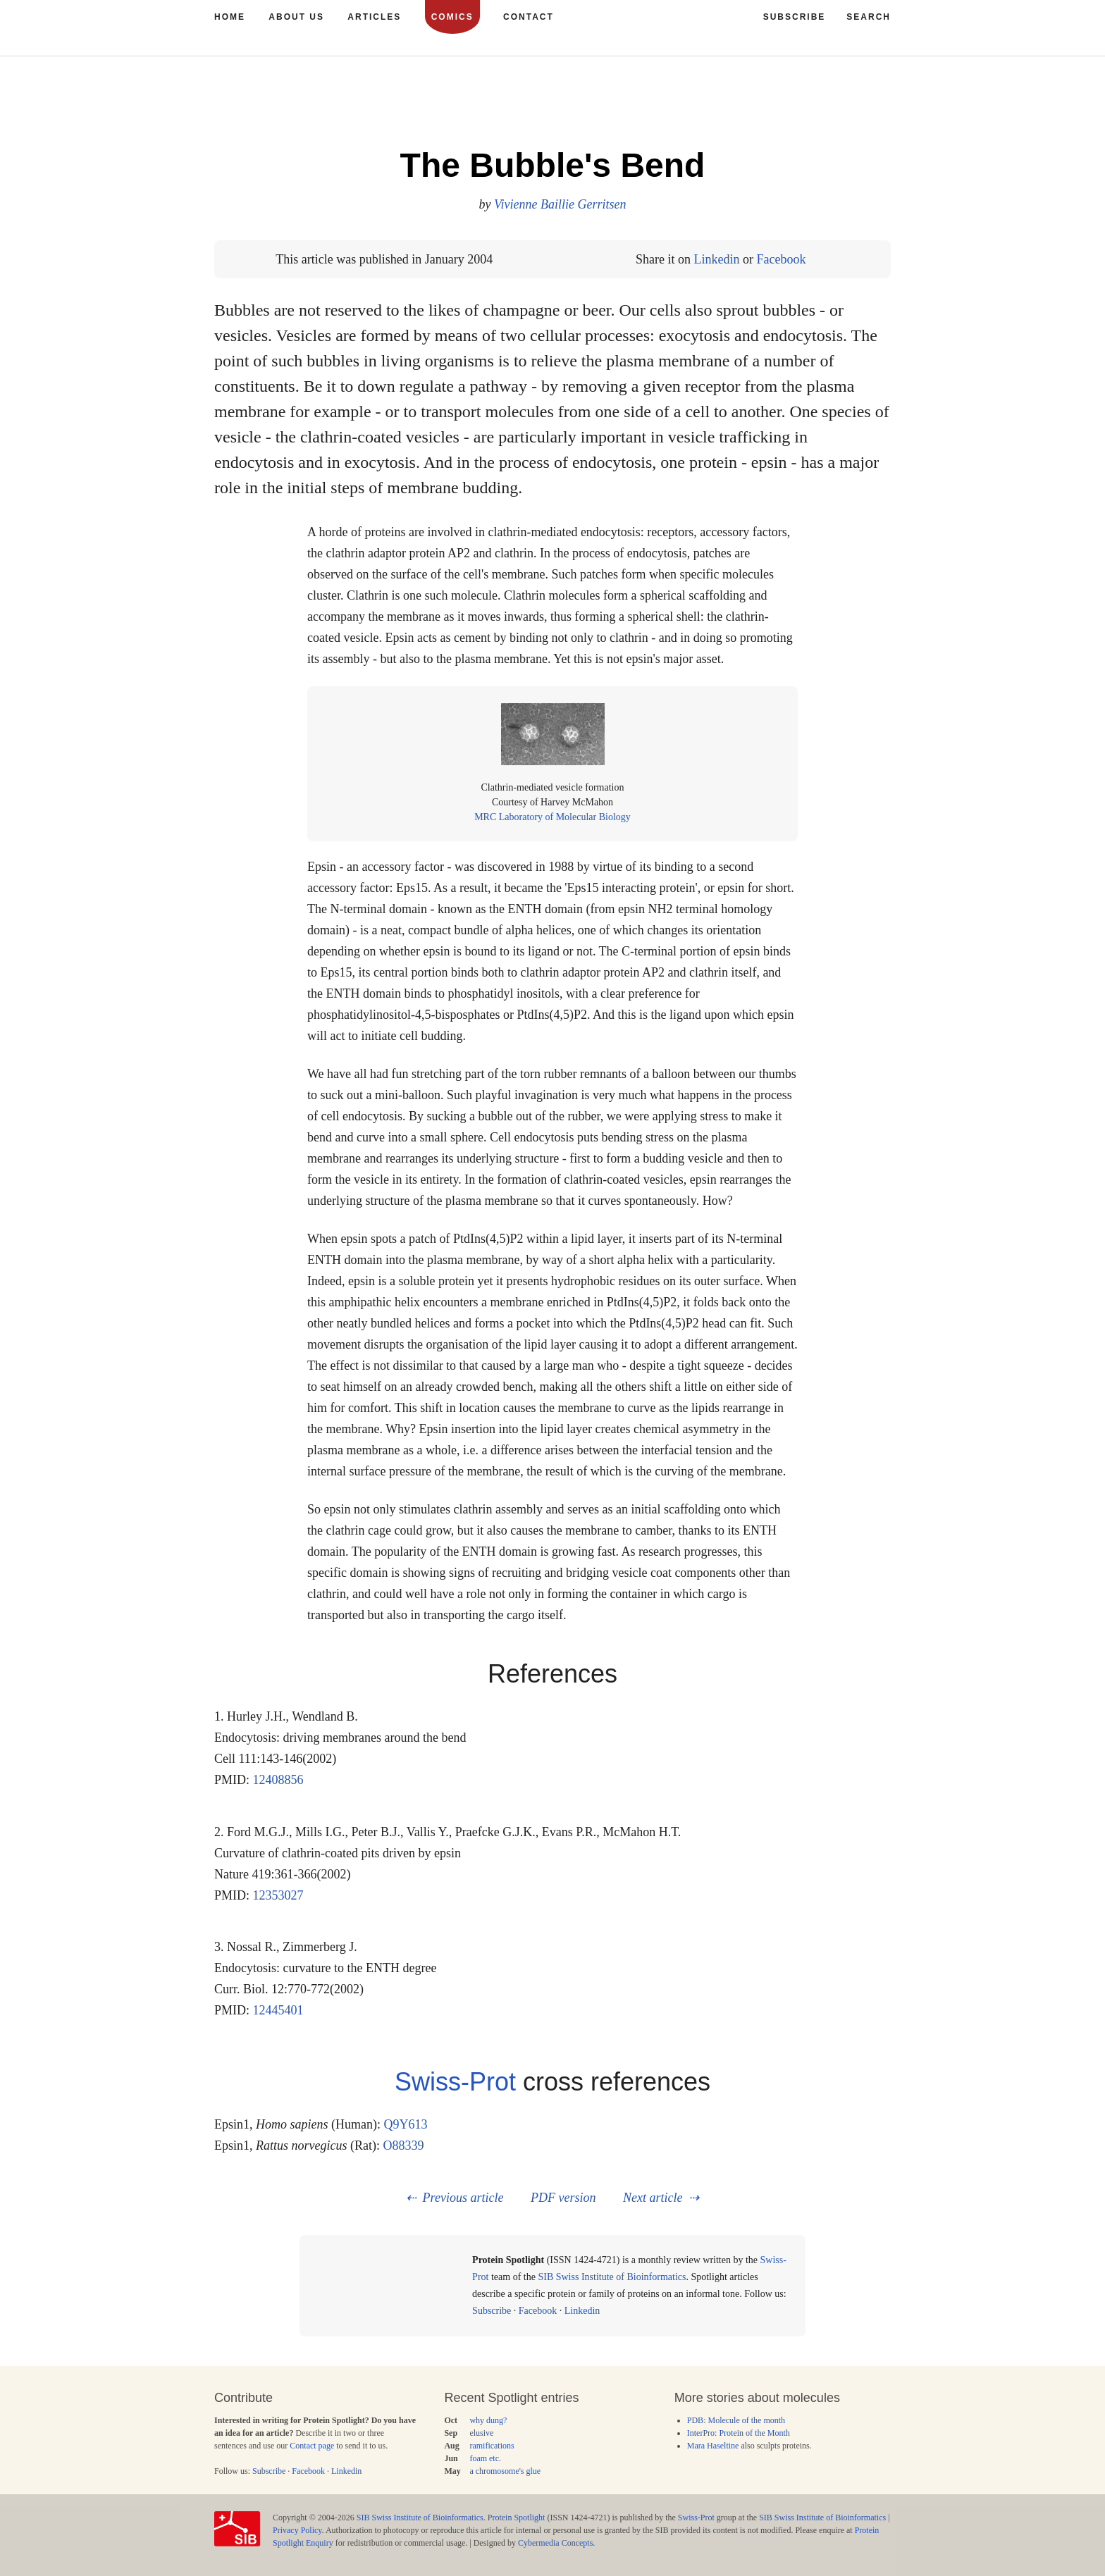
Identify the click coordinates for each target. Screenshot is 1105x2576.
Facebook (780, 259)
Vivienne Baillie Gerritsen (560, 204)
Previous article (463, 2198)
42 (837, 105)
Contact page (312, 2446)
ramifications (491, 2446)
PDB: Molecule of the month (736, 2420)
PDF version (563, 2198)
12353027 (278, 1895)
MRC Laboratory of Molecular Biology (552, 817)
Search (868, 17)
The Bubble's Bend (552, 165)
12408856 (278, 1780)
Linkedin (716, 259)
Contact (528, 17)
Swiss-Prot (455, 2081)
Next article (652, 2198)
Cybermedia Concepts (555, 2543)
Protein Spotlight (516, 2517)
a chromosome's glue (505, 2471)
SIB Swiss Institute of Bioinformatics (612, 2277)
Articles (374, 17)
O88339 (403, 2145)
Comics (452, 17)
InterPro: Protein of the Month (738, 2433)
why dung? (488, 2420)
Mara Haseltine (713, 2446)
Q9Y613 (406, 2124)
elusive (481, 2433)
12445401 (278, 2010)
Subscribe (491, 2310)
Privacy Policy (297, 2530)
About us (296, 17)
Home (229, 17)
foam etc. (485, 2458)
